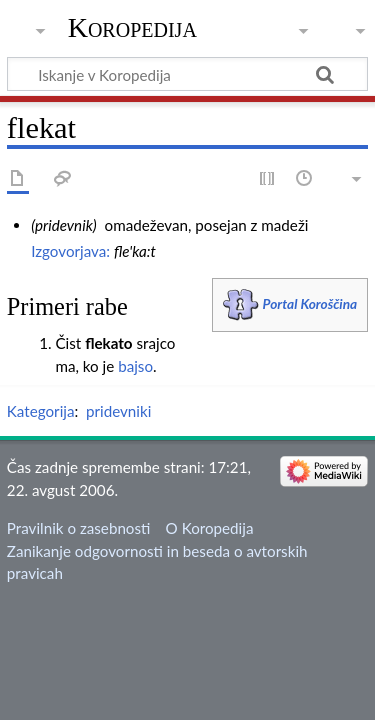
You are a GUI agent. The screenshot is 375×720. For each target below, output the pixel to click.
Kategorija (41, 411)
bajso (135, 366)
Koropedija (132, 27)
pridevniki (118, 411)
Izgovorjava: (70, 251)
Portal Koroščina (310, 303)
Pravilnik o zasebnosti (79, 528)
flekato (108, 343)
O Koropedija (210, 528)
